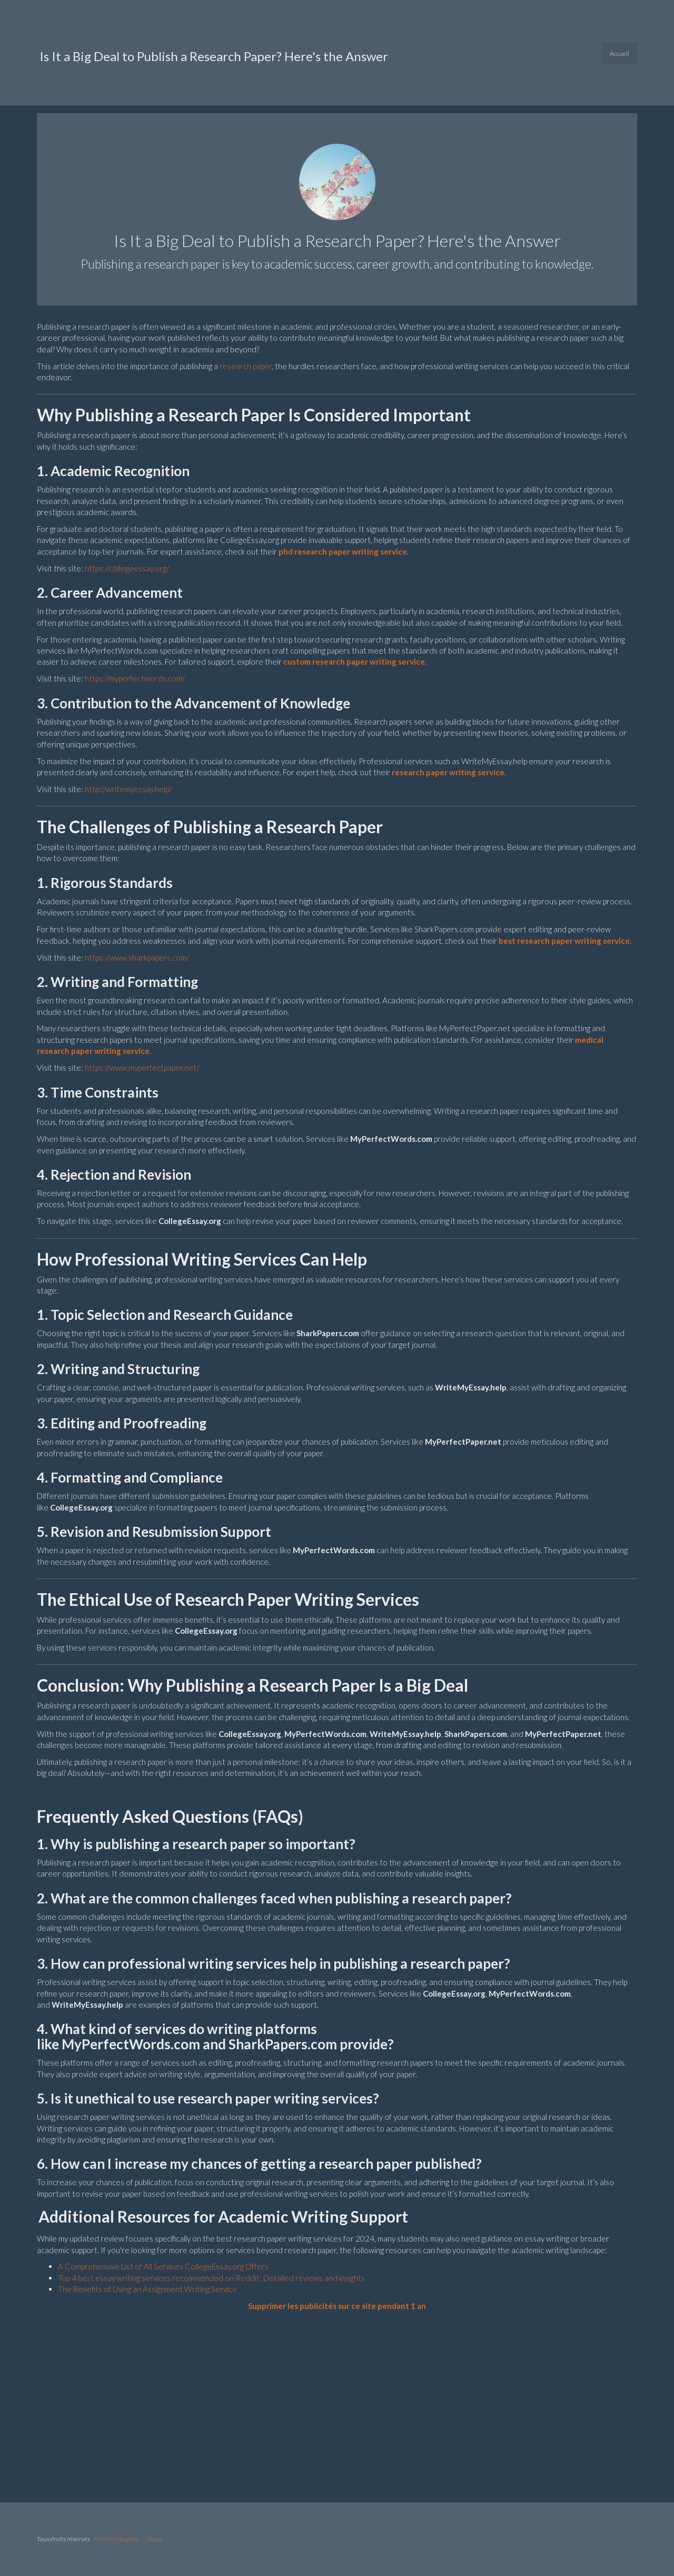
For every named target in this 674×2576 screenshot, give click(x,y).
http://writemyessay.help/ (128, 789)
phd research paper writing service (343, 551)
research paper (246, 366)
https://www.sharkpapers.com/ (137, 957)
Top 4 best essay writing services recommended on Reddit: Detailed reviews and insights (211, 2278)
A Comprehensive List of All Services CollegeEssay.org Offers (163, 2266)
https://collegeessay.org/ (127, 568)
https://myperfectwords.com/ (135, 678)
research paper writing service (448, 772)
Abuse (154, 2539)
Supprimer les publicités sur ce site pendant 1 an (337, 2306)
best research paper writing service (564, 940)
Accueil (619, 53)
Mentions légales (115, 2539)
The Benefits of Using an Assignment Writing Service (147, 2289)
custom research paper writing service (354, 661)
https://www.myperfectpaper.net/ (142, 1067)
